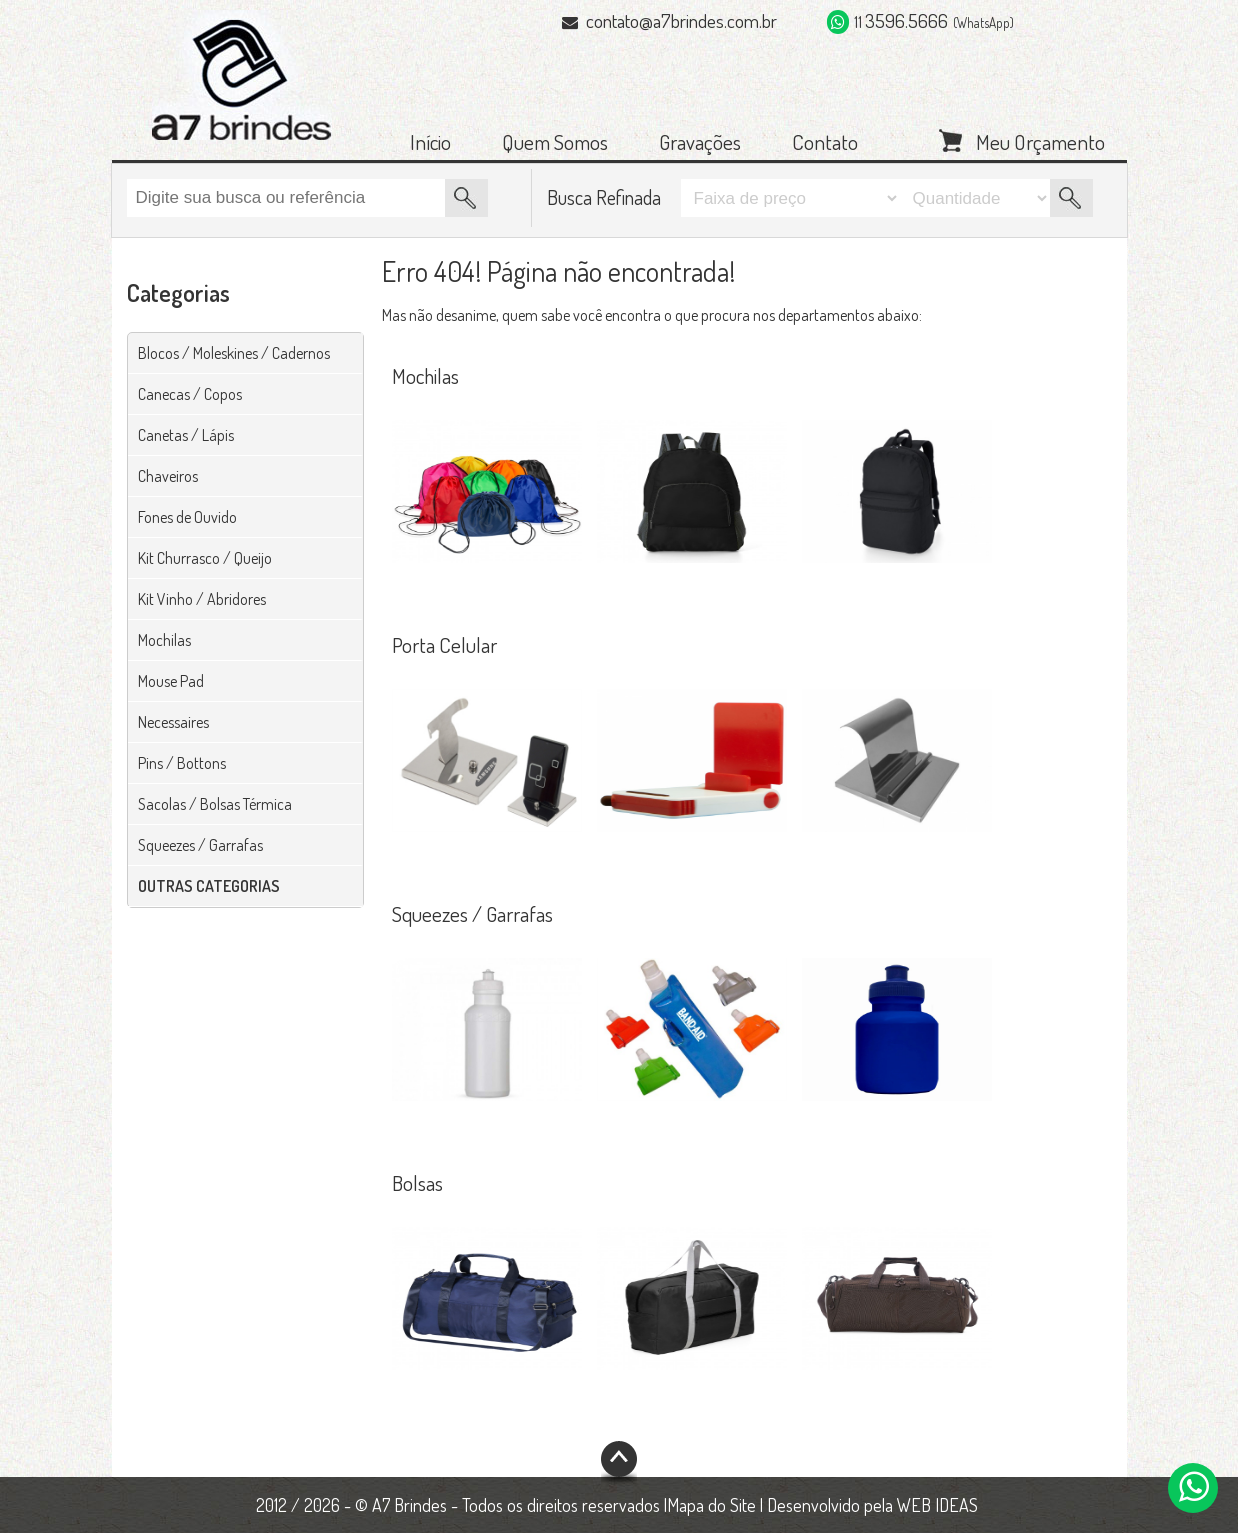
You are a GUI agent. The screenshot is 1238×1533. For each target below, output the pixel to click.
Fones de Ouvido (187, 517)
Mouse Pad (171, 681)
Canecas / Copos (190, 394)
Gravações (700, 141)
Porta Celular (444, 644)
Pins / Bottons (182, 763)
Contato (825, 141)
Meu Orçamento (1040, 140)
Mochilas (164, 640)
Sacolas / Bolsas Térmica (215, 804)
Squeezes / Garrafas (200, 845)
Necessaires (173, 722)
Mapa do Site (711, 1505)
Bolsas (417, 1182)
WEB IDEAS (937, 1505)
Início (430, 141)
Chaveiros (168, 476)
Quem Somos (555, 141)
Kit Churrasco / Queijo (205, 558)
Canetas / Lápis (186, 435)
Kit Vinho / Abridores (202, 599)
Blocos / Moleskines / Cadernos (234, 353)
